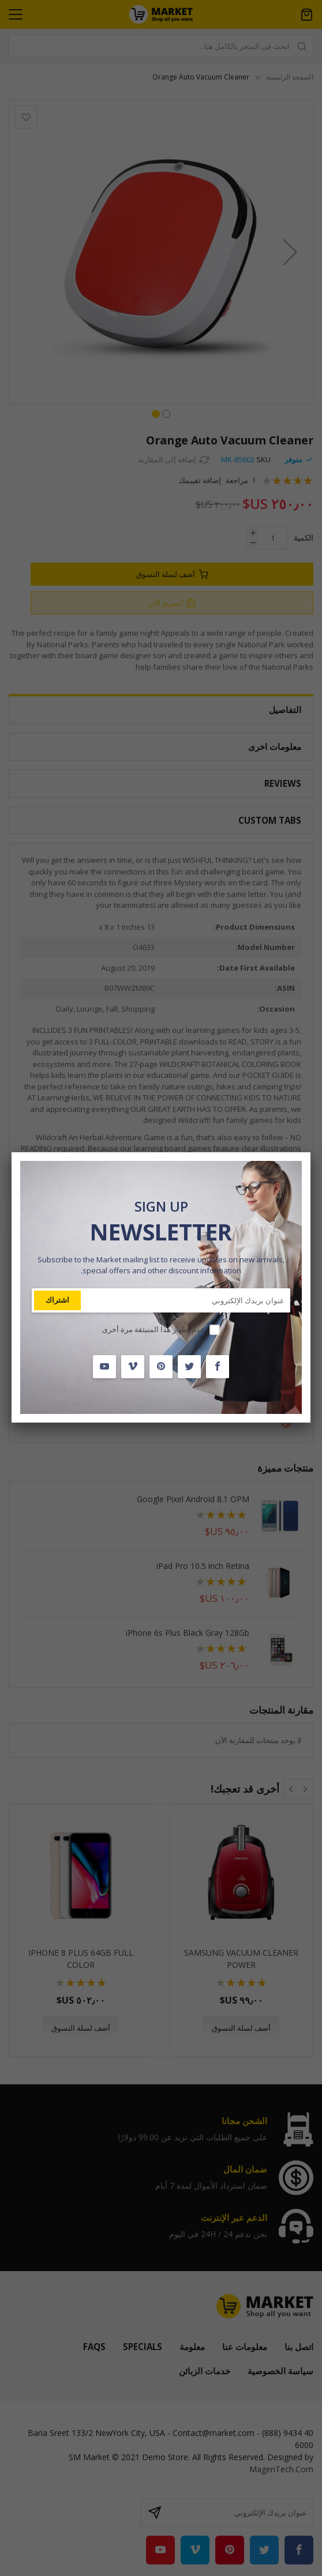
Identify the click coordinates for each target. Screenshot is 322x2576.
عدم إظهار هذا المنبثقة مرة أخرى (153, 1329)
